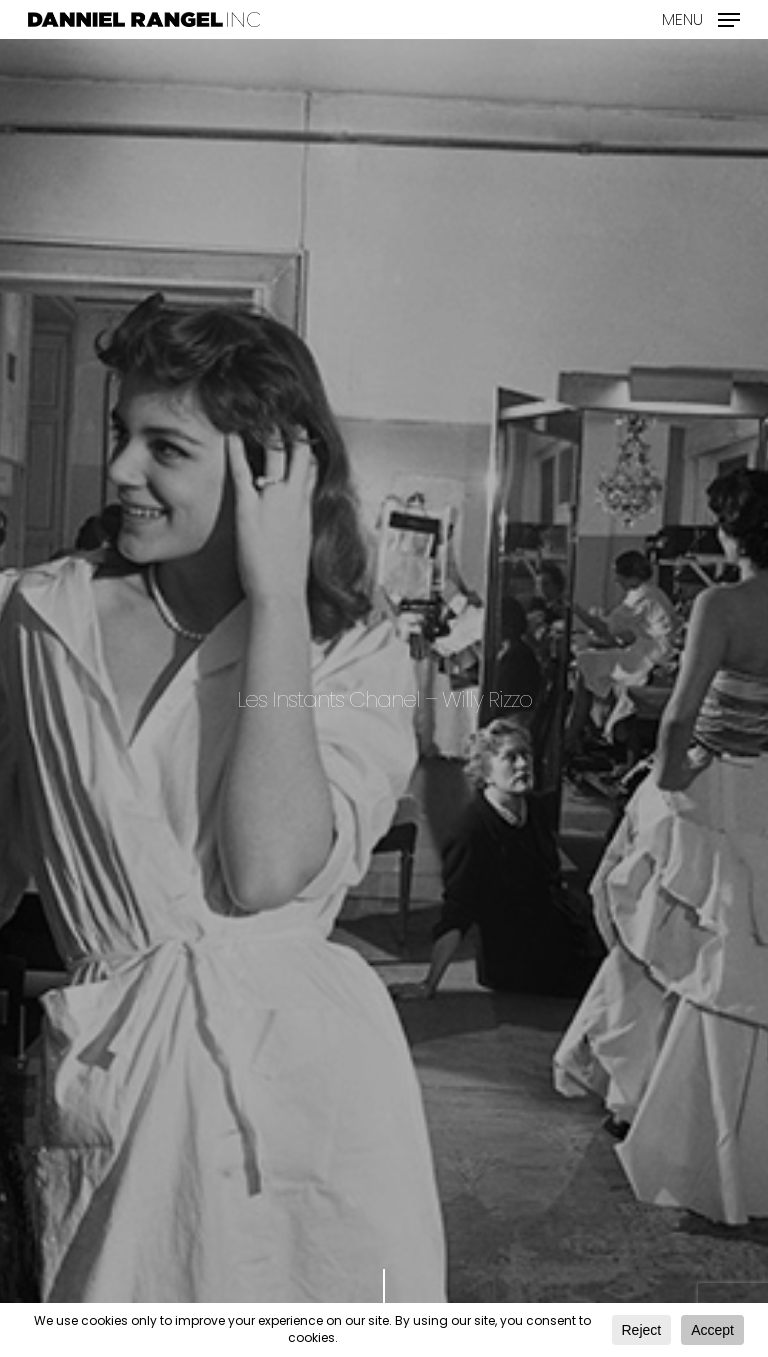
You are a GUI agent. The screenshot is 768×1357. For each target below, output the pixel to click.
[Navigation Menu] (701, 17)
